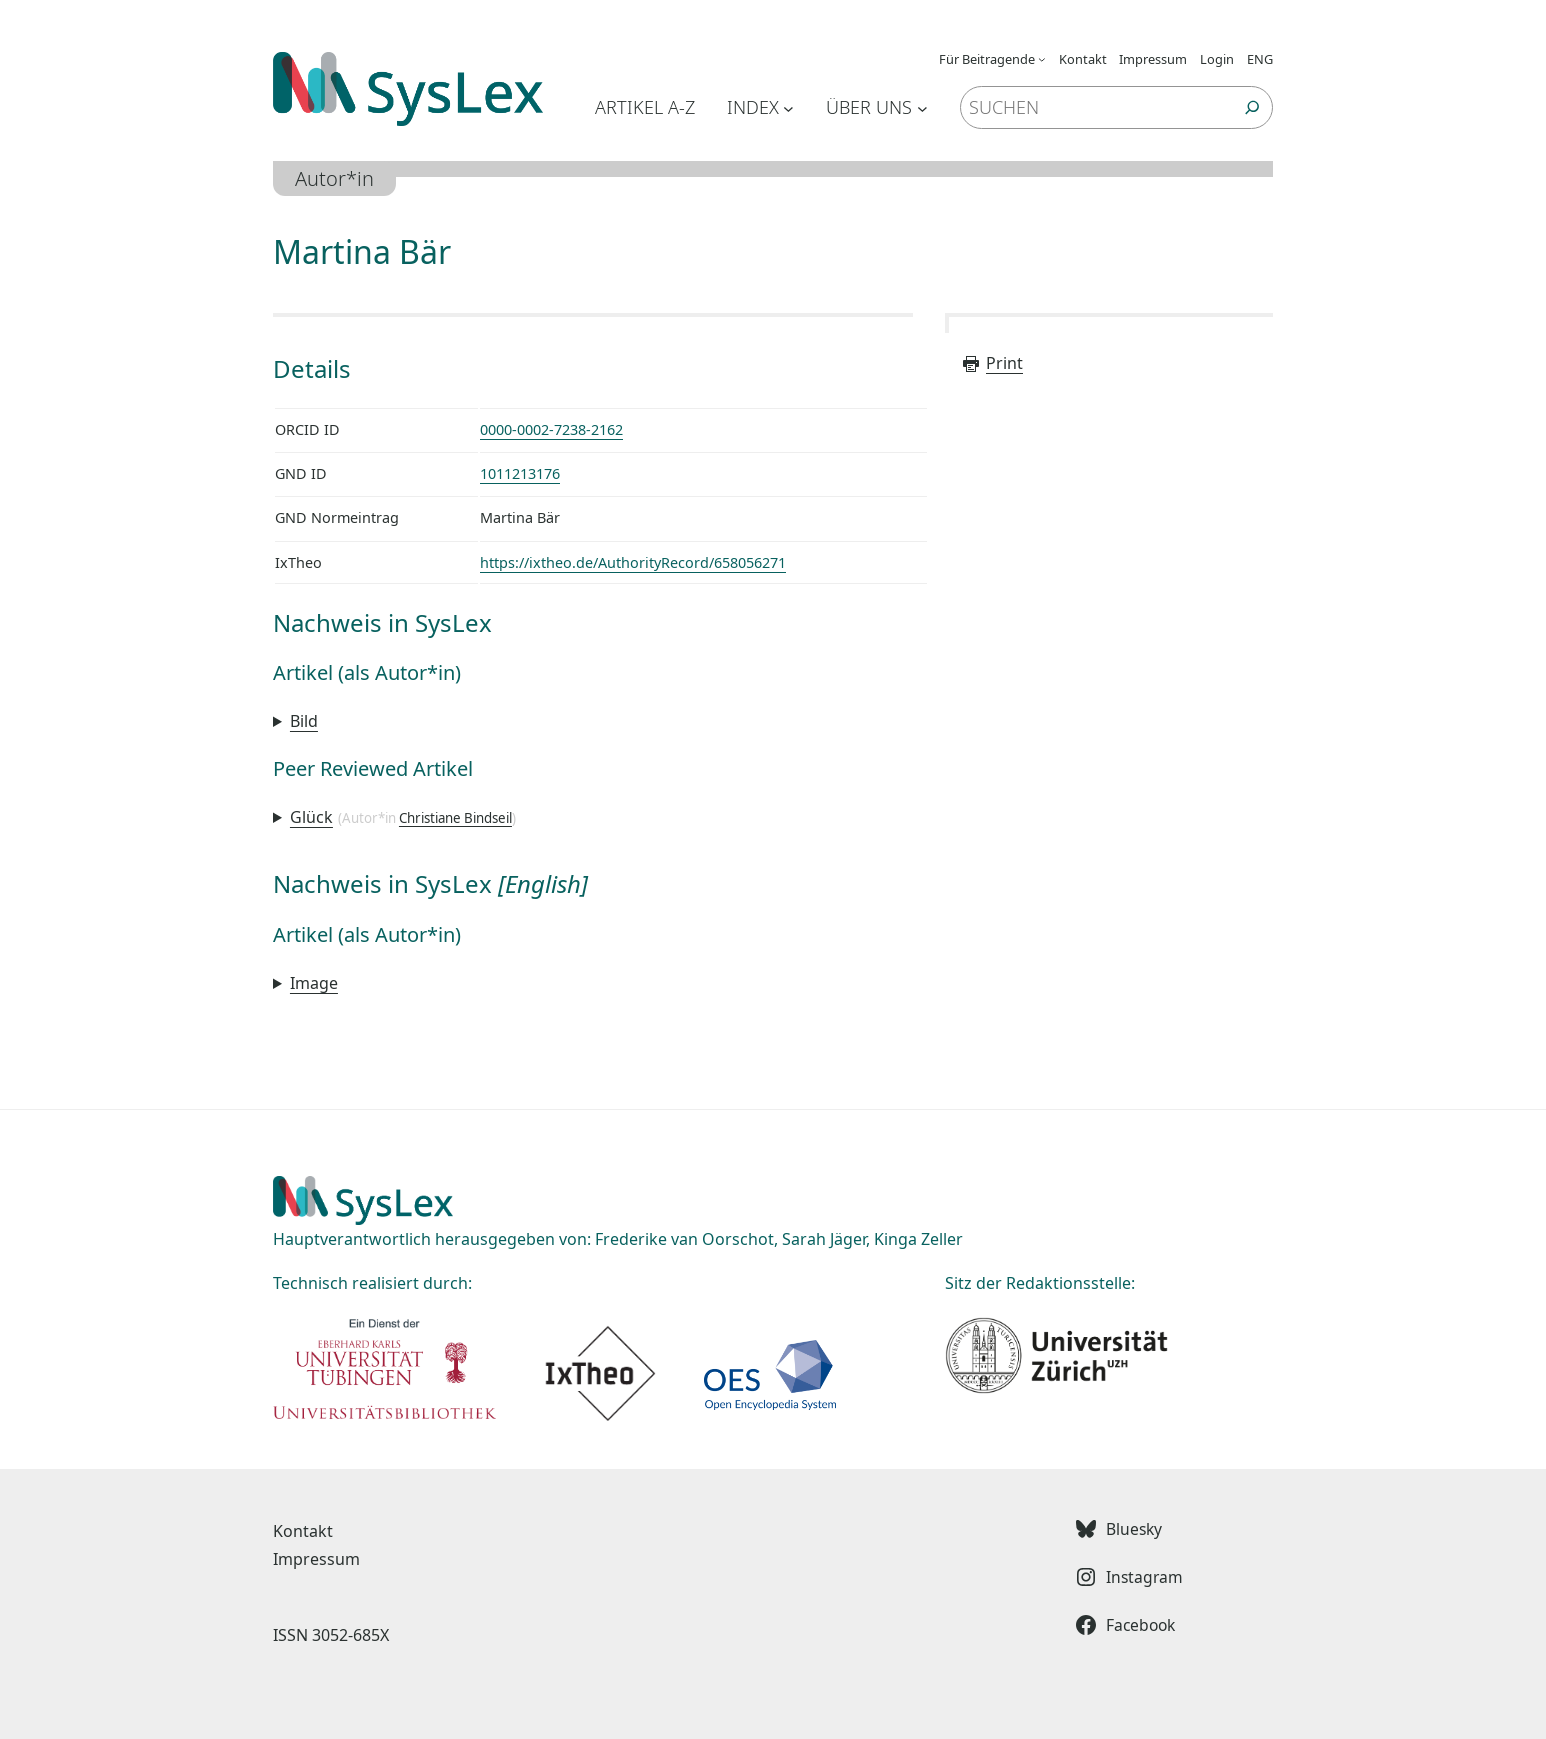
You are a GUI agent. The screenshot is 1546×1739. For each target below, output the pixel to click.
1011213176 (520, 473)
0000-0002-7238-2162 (551, 429)
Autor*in (334, 178)
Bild (304, 721)
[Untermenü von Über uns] (922, 107)
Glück (311, 817)
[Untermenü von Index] (788, 107)
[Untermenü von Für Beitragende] (1042, 59)
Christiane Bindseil (455, 818)
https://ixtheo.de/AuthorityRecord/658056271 (633, 562)
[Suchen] (1252, 107)
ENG (1260, 59)
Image (314, 983)
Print (992, 363)
